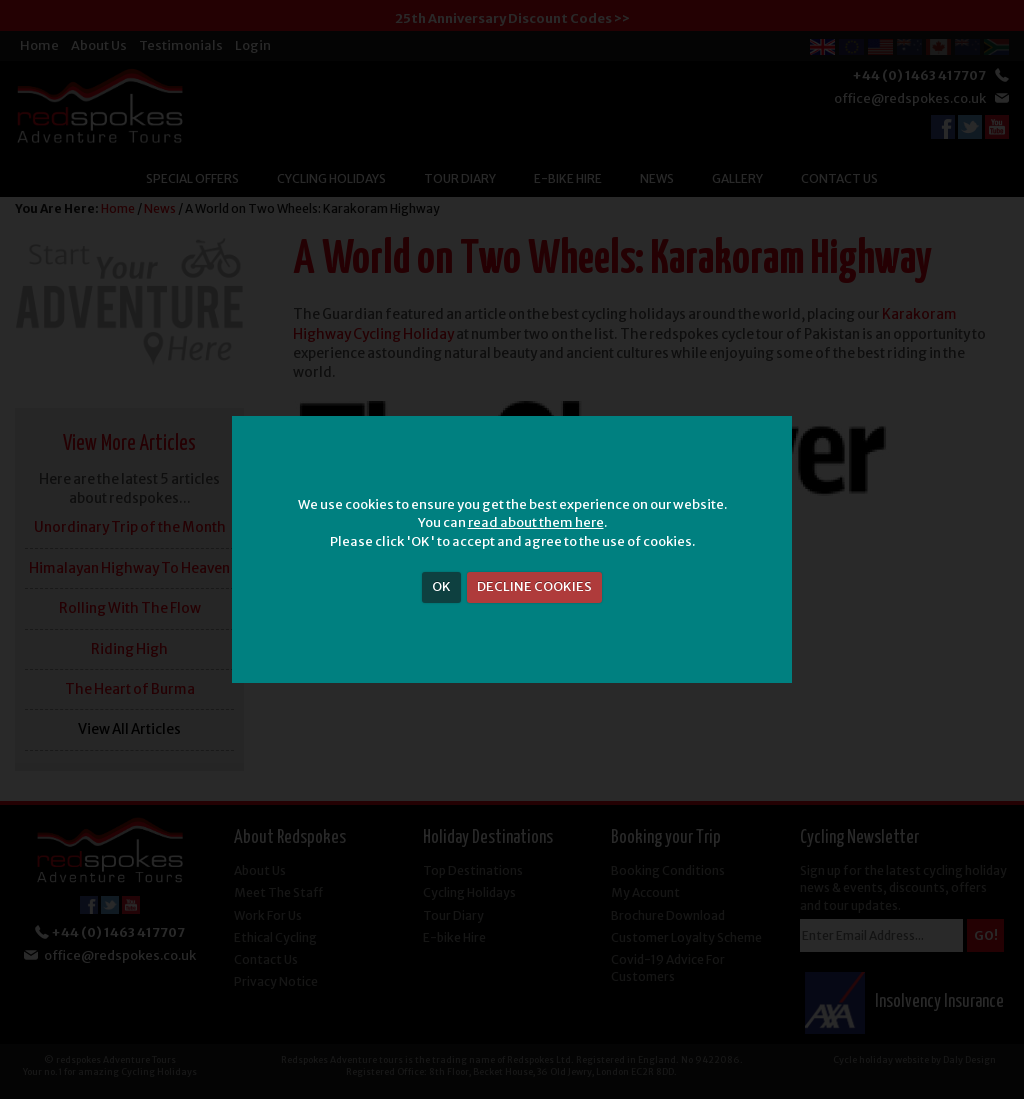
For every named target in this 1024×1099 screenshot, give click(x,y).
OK (441, 586)
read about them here (536, 522)
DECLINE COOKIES (534, 586)
